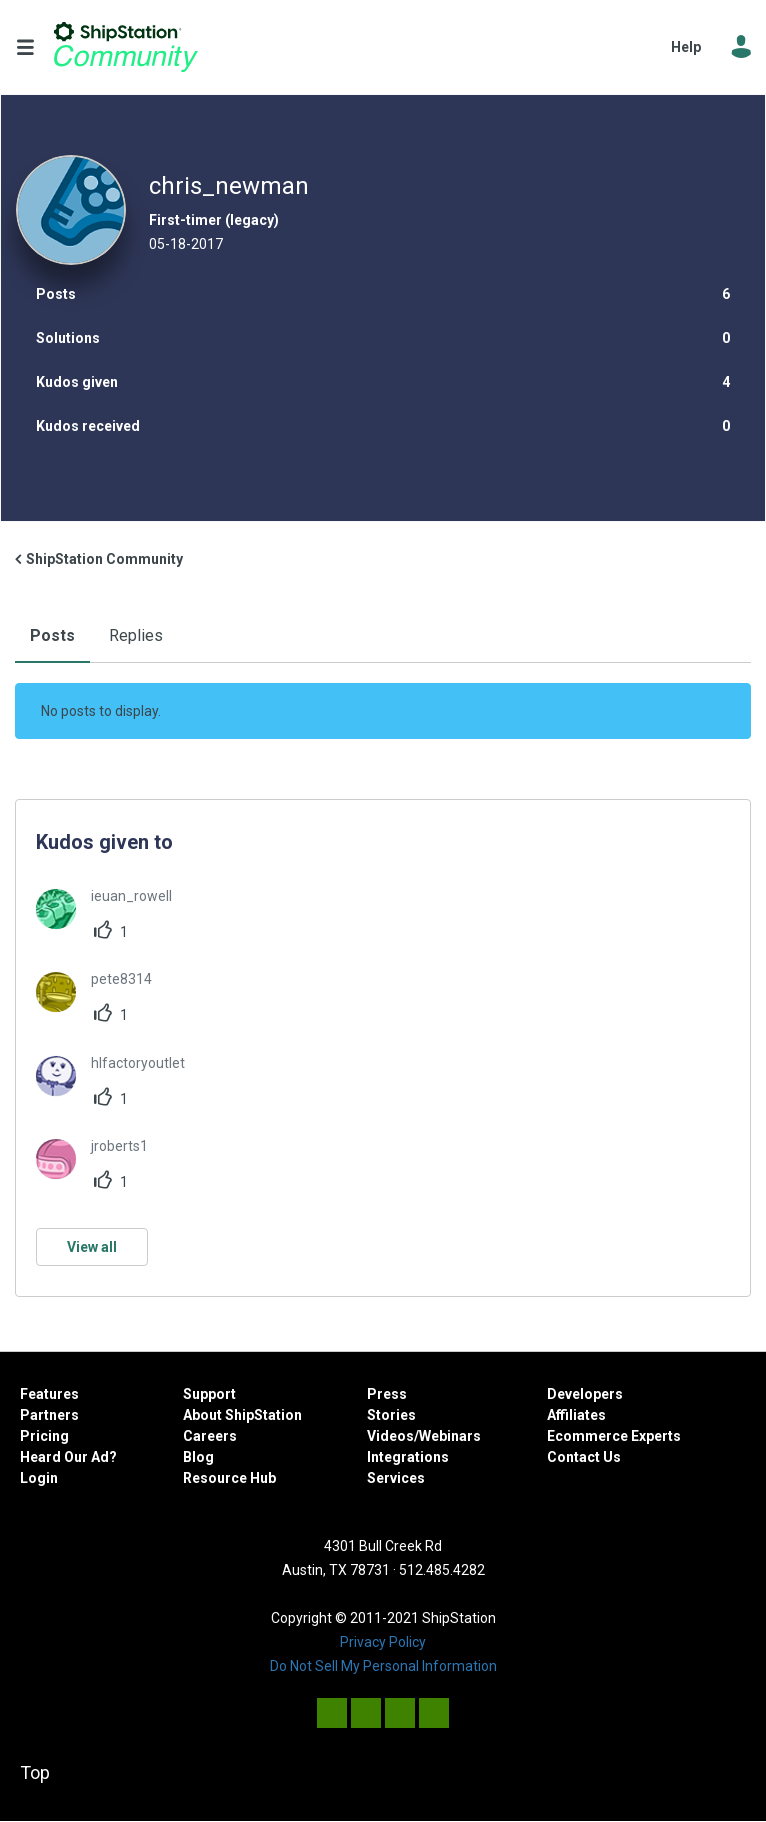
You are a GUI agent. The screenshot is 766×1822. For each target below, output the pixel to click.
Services (396, 1478)
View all (92, 1247)
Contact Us (584, 1457)
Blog (198, 1457)
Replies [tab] (136, 635)
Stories (391, 1415)
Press (387, 1394)
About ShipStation (242, 1415)
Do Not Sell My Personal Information (383, 1666)
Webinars (450, 1436)
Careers (210, 1436)
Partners (49, 1415)
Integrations (408, 1457)
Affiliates (576, 1415)
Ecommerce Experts (614, 1436)
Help (686, 47)
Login (39, 1478)
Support (209, 1394)
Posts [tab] (52, 635)
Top (35, 1772)
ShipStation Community (126, 47)
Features (49, 1394)
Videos (390, 1436)
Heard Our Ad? (68, 1457)
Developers (585, 1394)
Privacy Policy (383, 1642)
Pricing (44, 1436)
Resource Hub (229, 1478)
